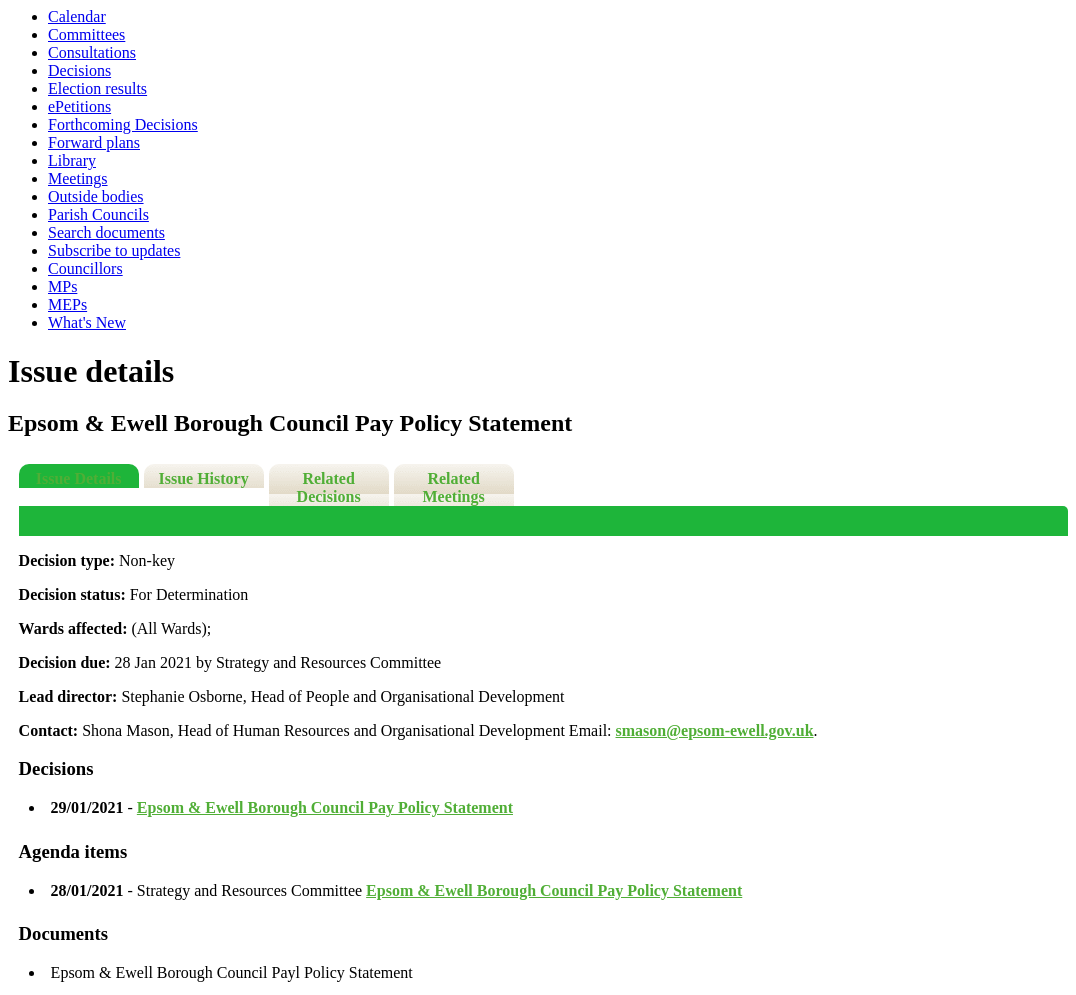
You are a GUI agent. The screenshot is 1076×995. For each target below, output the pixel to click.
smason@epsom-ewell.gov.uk (715, 730)
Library (72, 160)
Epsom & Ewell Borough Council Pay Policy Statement (325, 807)
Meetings (78, 178)
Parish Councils (98, 214)
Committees (86, 34)
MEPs (67, 304)
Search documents (106, 232)
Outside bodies (96, 196)
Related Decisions (329, 487)
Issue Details (79, 478)
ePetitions (79, 106)
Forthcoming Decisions (123, 124)
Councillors (85, 268)
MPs (62, 286)
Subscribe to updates (114, 250)
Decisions (79, 70)
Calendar (77, 16)
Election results (97, 88)
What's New (87, 322)
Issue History (203, 478)
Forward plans (94, 142)
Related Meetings (454, 487)
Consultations (92, 52)
